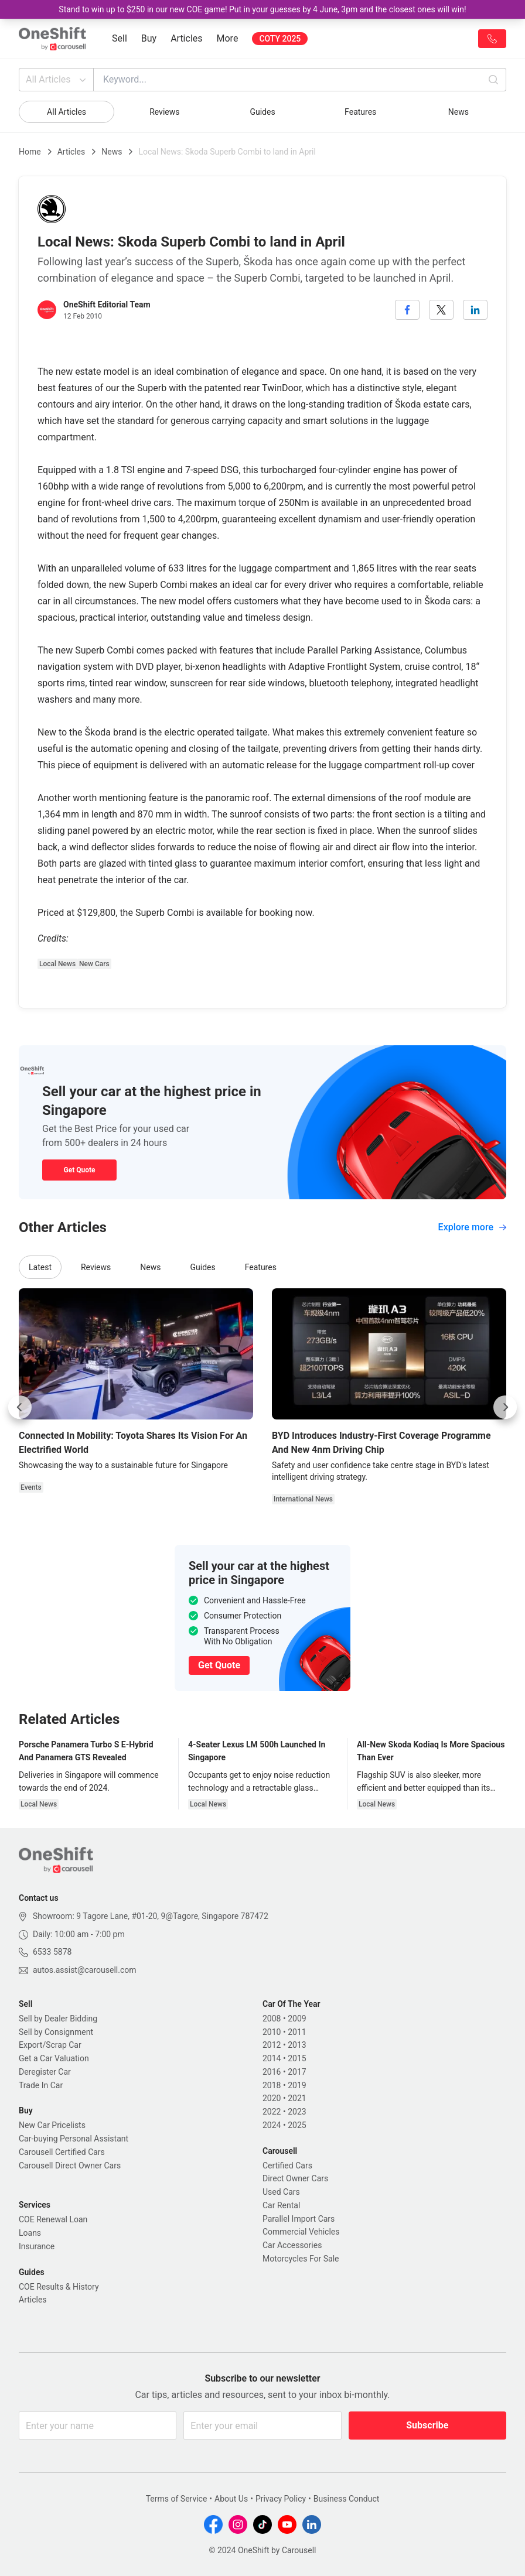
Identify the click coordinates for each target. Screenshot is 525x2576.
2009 (297, 2018)
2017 (297, 2071)
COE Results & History (59, 2286)
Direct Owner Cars (295, 2178)
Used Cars (281, 2192)
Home (30, 151)
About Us (231, 2498)
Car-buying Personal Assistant (73, 2138)
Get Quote (79, 1170)
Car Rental (281, 2205)
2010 (271, 2032)
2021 (297, 2098)
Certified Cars (287, 2165)
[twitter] (441, 310)
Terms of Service (176, 2498)
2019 (297, 2085)
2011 (297, 2032)
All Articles (57, 79)
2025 (297, 2125)
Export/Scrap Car (50, 2045)
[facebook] (407, 310)
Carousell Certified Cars (62, 2152)
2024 (271, 2125)
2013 (297, 2045)
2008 (271, 2018)
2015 (297, 2058)
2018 (271, 2085)
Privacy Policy (280, 2498)
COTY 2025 (280, 38)
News (458, 112)
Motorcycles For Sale (300, 2258)
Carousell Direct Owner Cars (70, 2165)
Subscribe (427, 2425)
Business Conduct (346, 2498)
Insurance (36, 2246)
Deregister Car (45, 2071)
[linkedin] (475, 310)
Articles (186, 38)
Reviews (164, 112)
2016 (271, 2071)
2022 (271, 2111)
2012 (271, 2045)
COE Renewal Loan (53, 2219)
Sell (119, 38)
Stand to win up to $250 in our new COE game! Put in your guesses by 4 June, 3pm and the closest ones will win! (262, 9)
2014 (271, 2058)
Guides (262, 112)
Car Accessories (292, 2245)
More (227, 38)
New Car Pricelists (52, 2125)
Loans (30, 2233)
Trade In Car (41, 2085)
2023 (297, 2111)
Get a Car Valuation (54, 2058)
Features (360, 112)
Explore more (472, 1227)
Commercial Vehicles (300, 2231)
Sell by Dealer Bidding (58, 2018)
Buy (148, 38)
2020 (271, 2098)
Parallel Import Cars (298, 2218)
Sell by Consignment (56, 2032)
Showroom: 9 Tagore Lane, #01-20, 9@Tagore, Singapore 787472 (150, 1916)
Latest (40, 1267)
